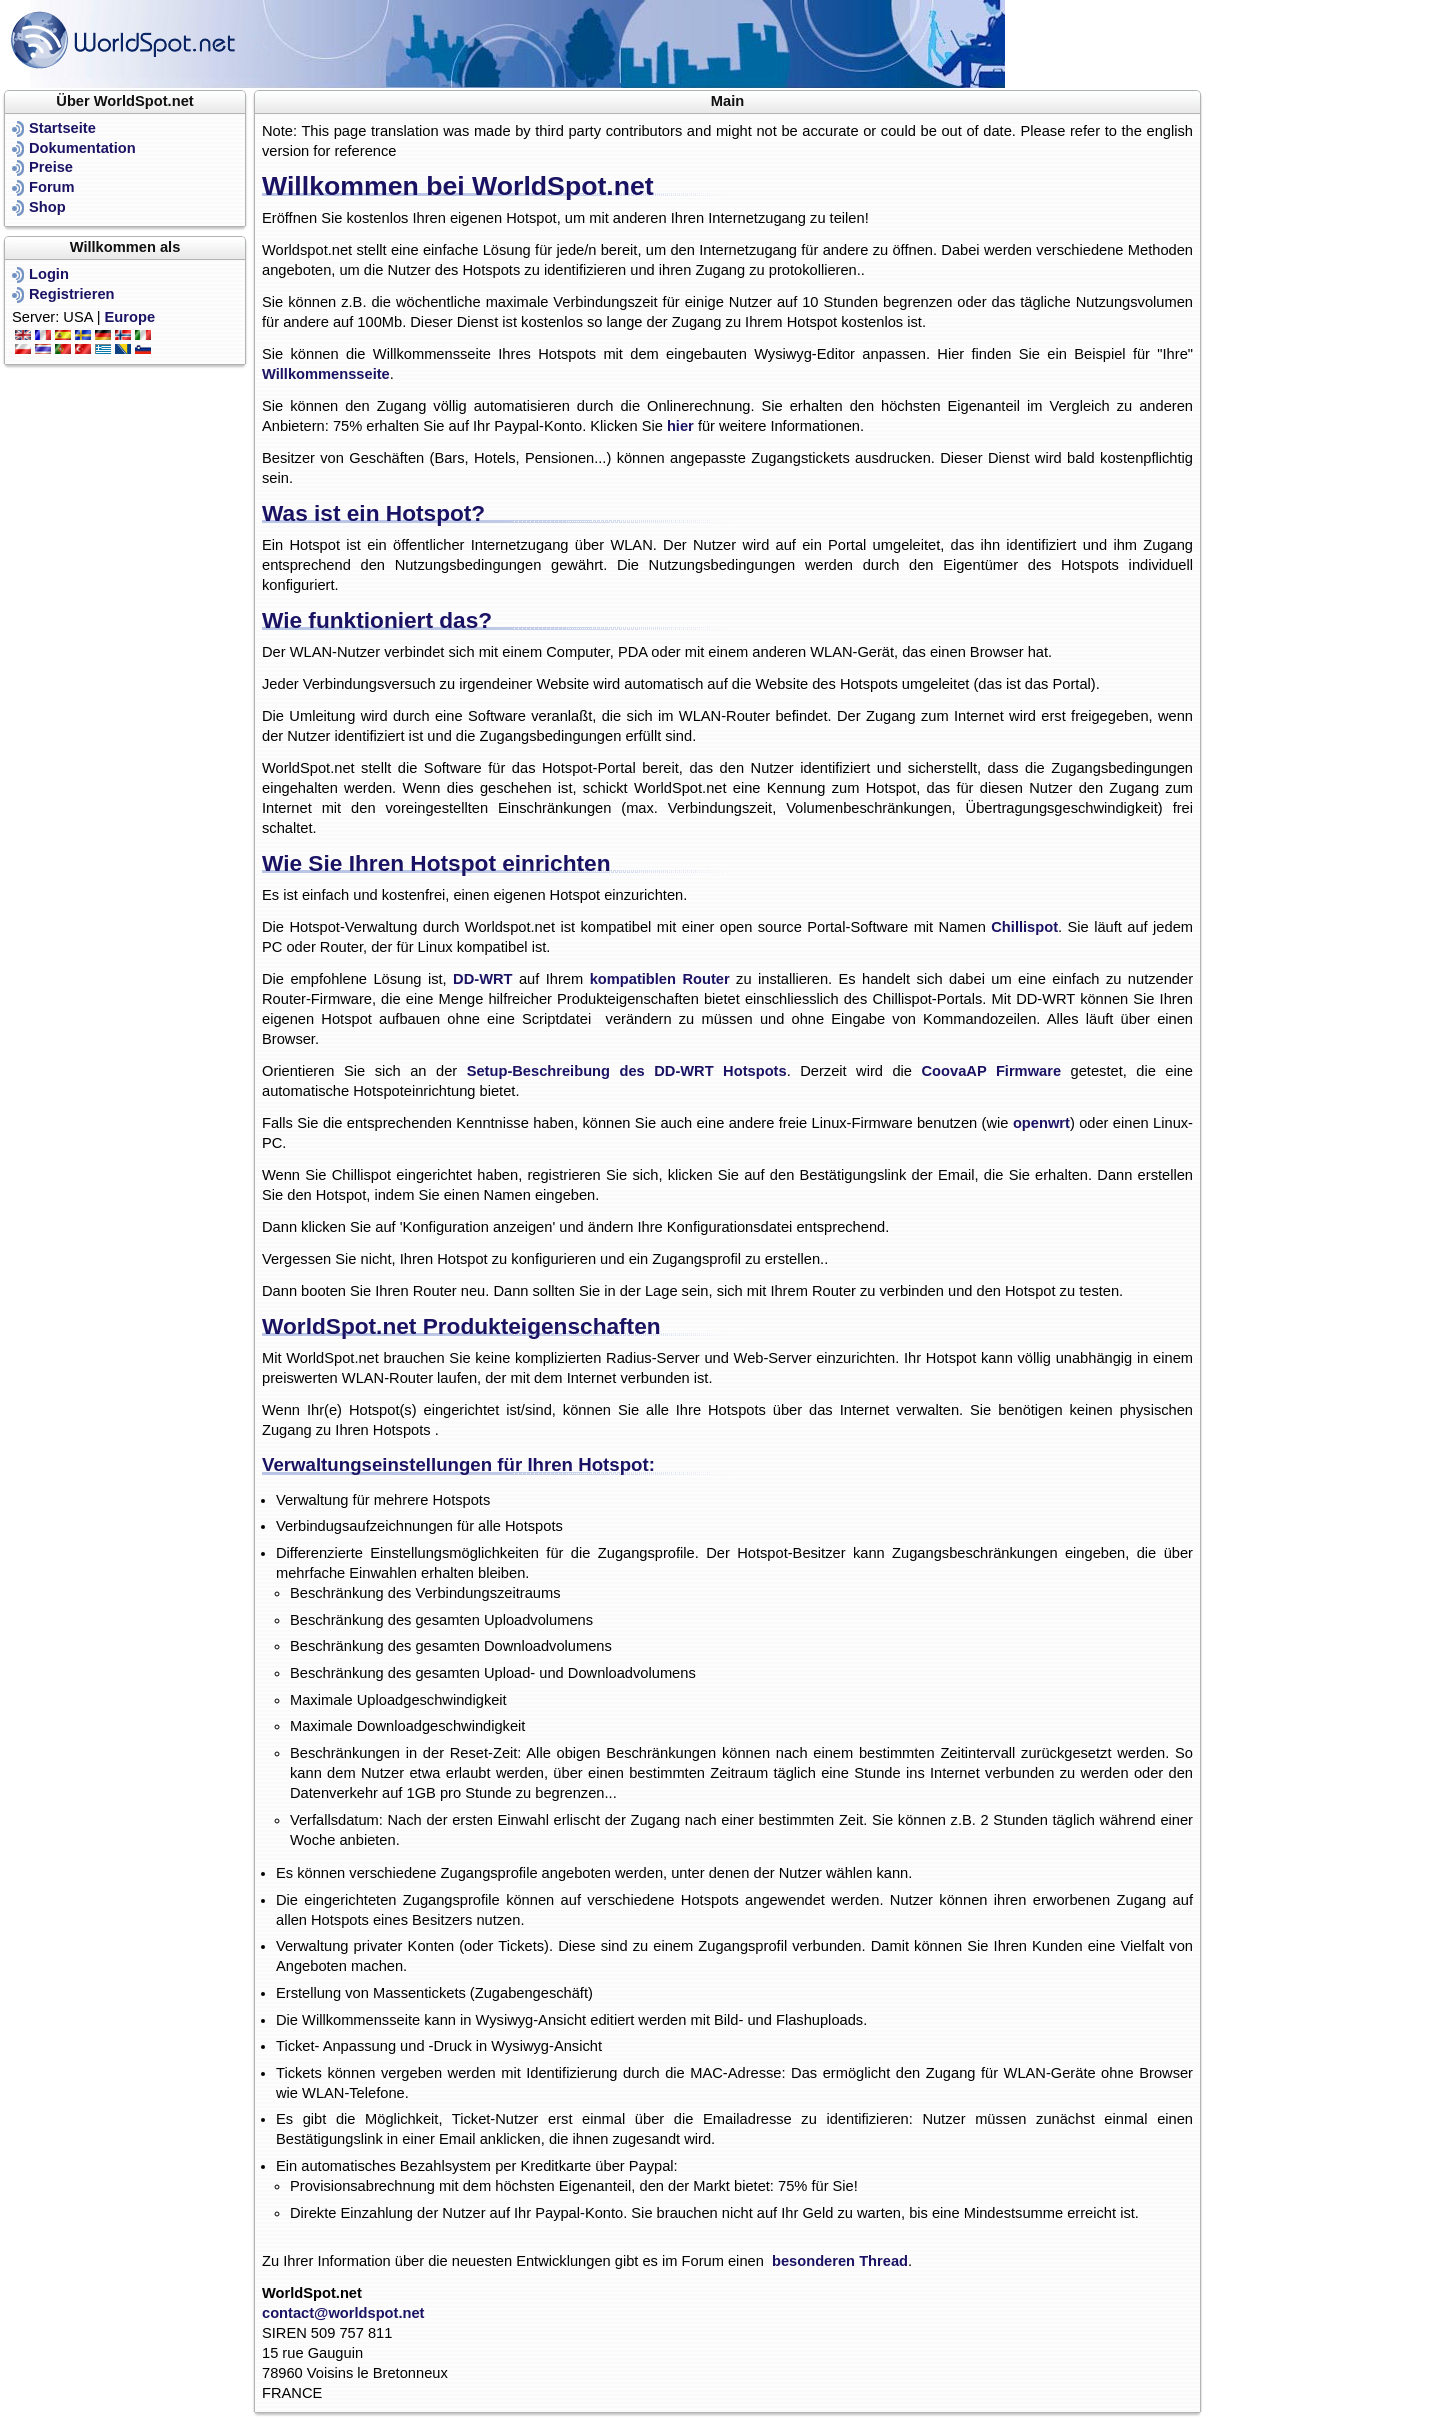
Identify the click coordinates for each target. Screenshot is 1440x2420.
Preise (51, 167)
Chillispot (1024, 927)
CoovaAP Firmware (992, 1071)
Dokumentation (82, 148)
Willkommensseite (326, 374)
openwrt (1041, 1123)
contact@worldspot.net (343, 2313)
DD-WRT (482, 979)
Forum (52, 187)
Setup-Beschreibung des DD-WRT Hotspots (627, 1071)
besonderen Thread (840, 2261)
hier (680, 426)
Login (49, 274)
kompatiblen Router (660, 979)
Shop (47, 207)
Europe (130, 317)
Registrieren (72, 294)
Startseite (62, 128)
